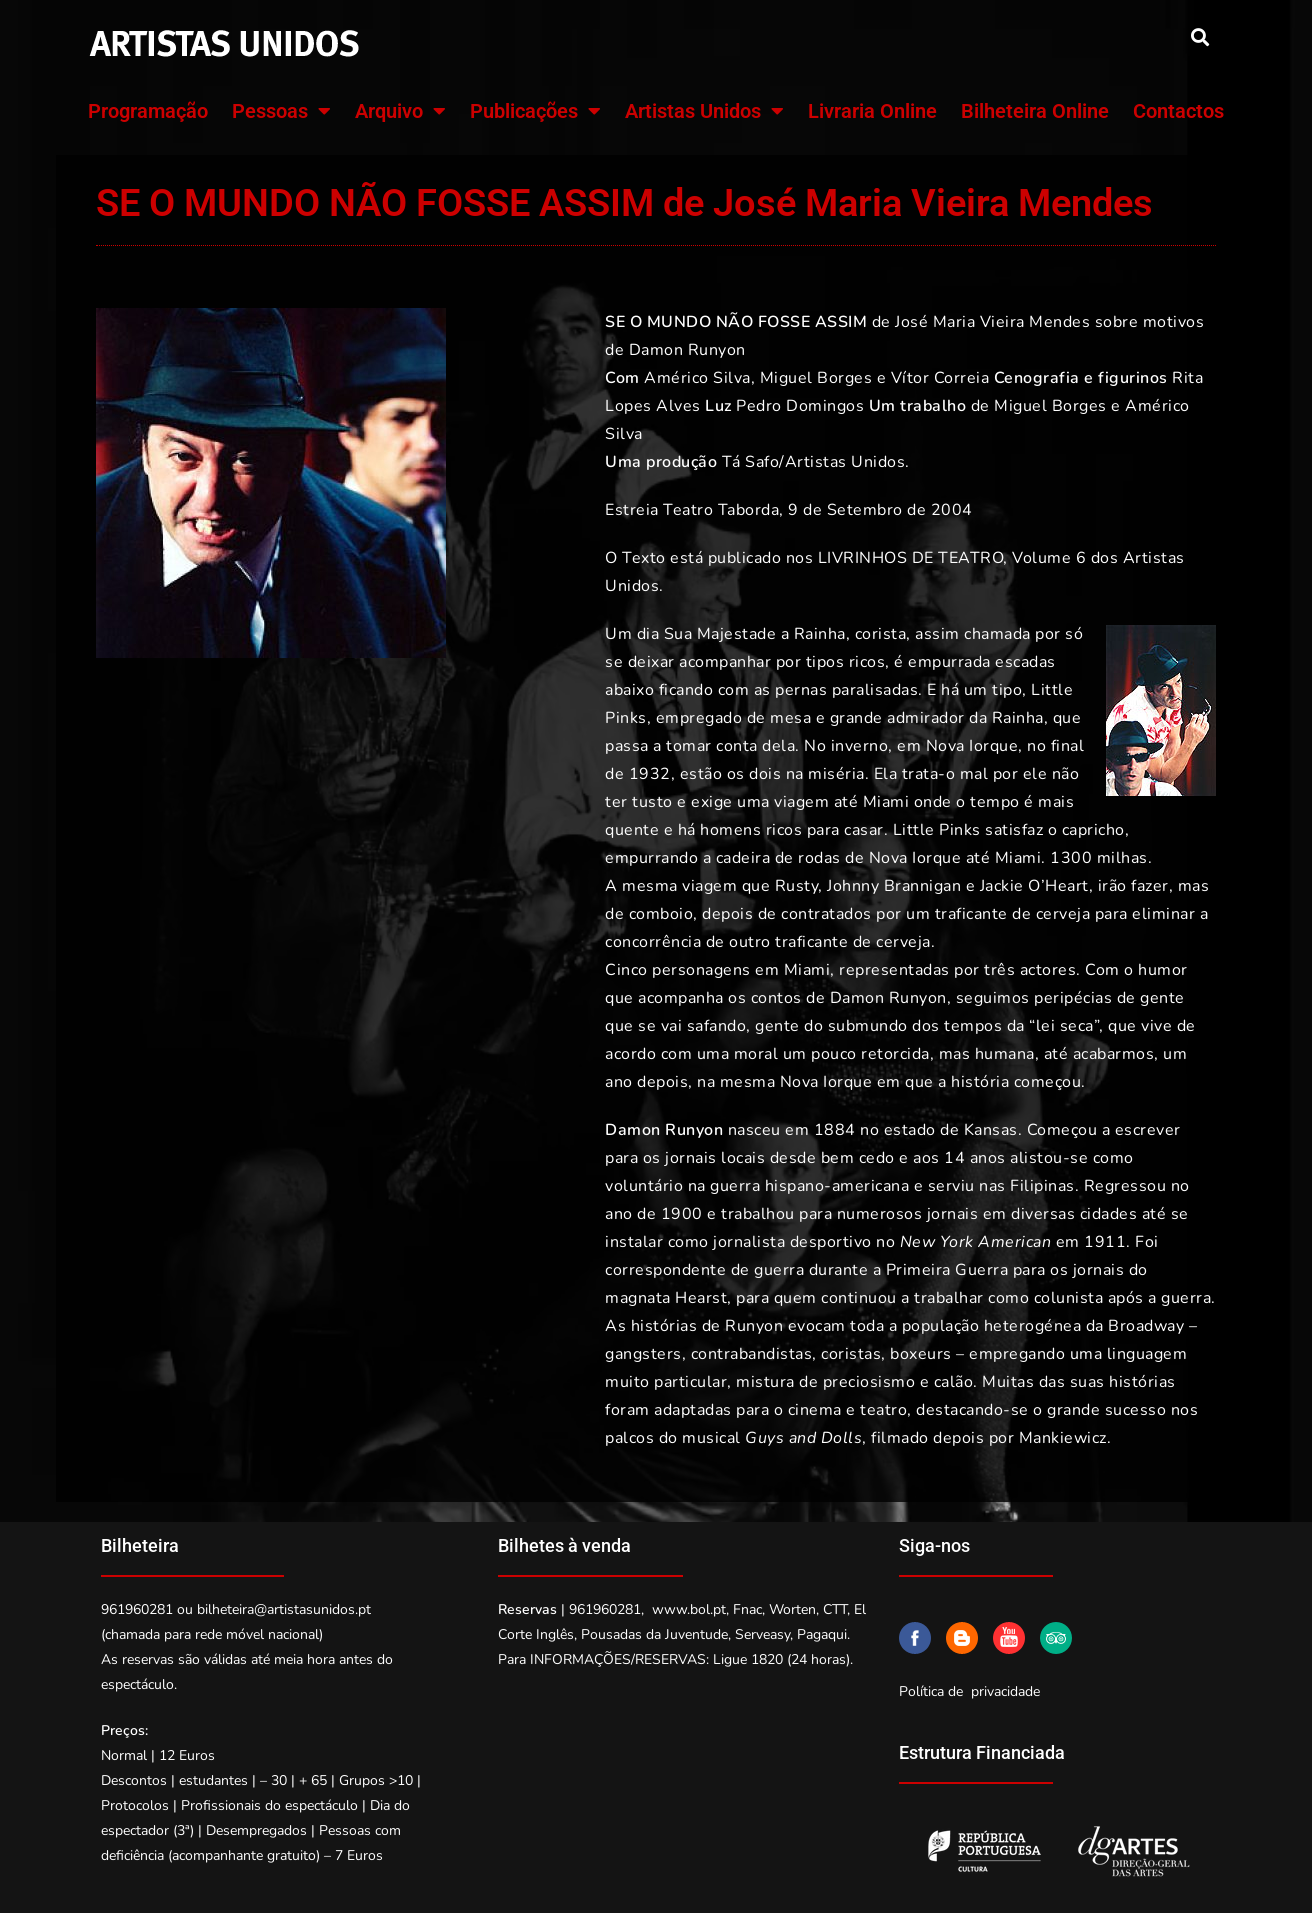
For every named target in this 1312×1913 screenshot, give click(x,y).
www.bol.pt (689, 1609)
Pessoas (281, 111)
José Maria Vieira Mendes (992, 322)
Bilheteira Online (1035, 111)
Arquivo (400, 111)
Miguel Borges (816, 378)
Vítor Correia (940, 378)
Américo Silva (697, 378)
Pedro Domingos (800, 406)
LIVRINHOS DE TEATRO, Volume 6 (952, 558)
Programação (148, 111)
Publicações (535, 111)
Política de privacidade (969, 1691)
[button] (1199, 36)
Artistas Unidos (704, 111)
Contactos (1178, 111)
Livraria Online (872, 111)
